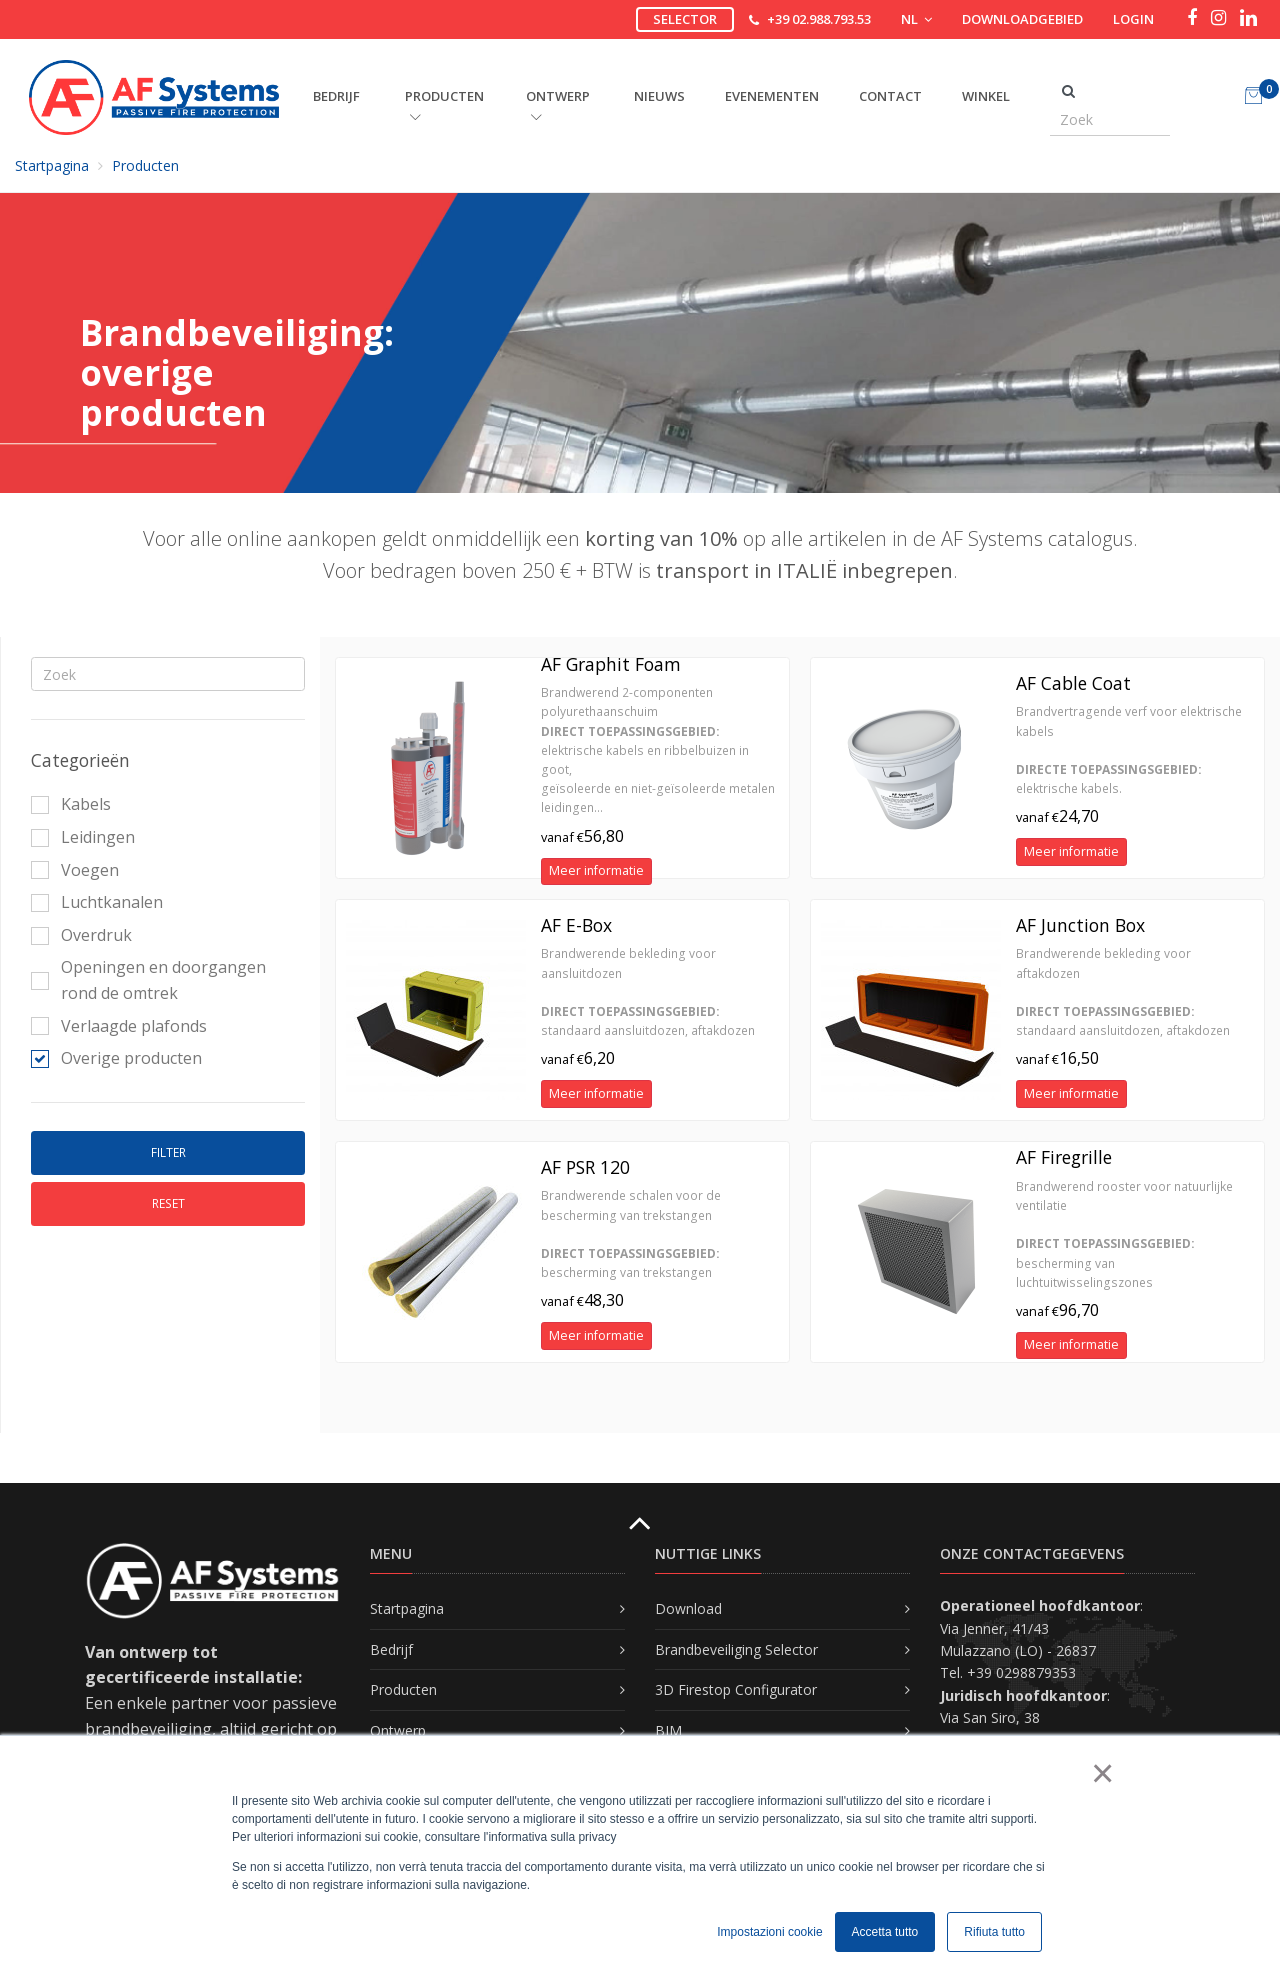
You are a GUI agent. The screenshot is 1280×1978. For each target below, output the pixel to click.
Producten (145, 165)
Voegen (75, 870)
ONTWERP (558, 105)
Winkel (986, 96)
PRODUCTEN (444, 105)
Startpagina (52, 165)
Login (1133, 19)
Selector (685, 19)
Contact (890, 96)
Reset (168, 1203)
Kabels (71, 804)
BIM (668, 1730)
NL (916, 19)
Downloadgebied (1022, 19)
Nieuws (659, 96)
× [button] (1101, 1773)
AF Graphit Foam (611, 664)
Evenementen (772, 96)
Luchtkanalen (97, 902)
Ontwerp (398, 1730)
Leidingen (83, 837)
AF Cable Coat (1073, 683)
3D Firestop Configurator (736, 1689)
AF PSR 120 (585, 1167)
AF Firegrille (1064, 1157)
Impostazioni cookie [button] (769, 1932)
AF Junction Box (1080, 925)
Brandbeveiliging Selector (736, 1649)
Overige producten (116, 1058)
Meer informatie (596, 870)
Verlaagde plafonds (119, 1026)
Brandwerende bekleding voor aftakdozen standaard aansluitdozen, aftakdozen (1123, 992)
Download (688, 1608)
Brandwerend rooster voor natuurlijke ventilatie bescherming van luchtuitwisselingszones (1124, 1234)
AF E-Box (576, 925)
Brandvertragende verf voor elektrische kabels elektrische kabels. (1129, 750)
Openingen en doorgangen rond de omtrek (148, 980)
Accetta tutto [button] (885, 1932)
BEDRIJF (336, 96)
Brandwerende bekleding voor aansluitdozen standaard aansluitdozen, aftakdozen (648, 992)
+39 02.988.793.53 (819, 19)
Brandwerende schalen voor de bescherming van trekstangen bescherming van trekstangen (631, 1234)
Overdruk (81, 935)
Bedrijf (391, 1649)
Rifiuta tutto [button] (994, 1932)
